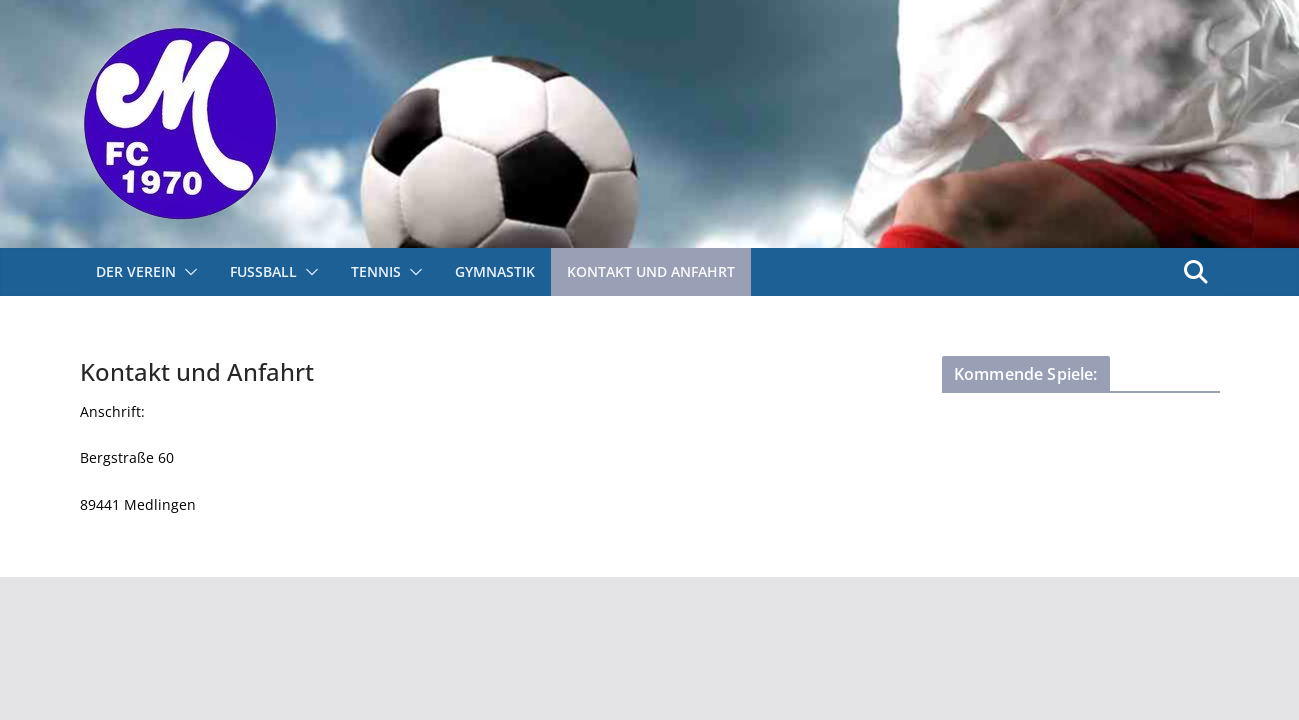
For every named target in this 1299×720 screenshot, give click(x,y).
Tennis (376, 271)
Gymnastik (495, 271)
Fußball (263, 271)
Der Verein (136, 271)
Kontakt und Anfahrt (651, 271)
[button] (187, 272)
